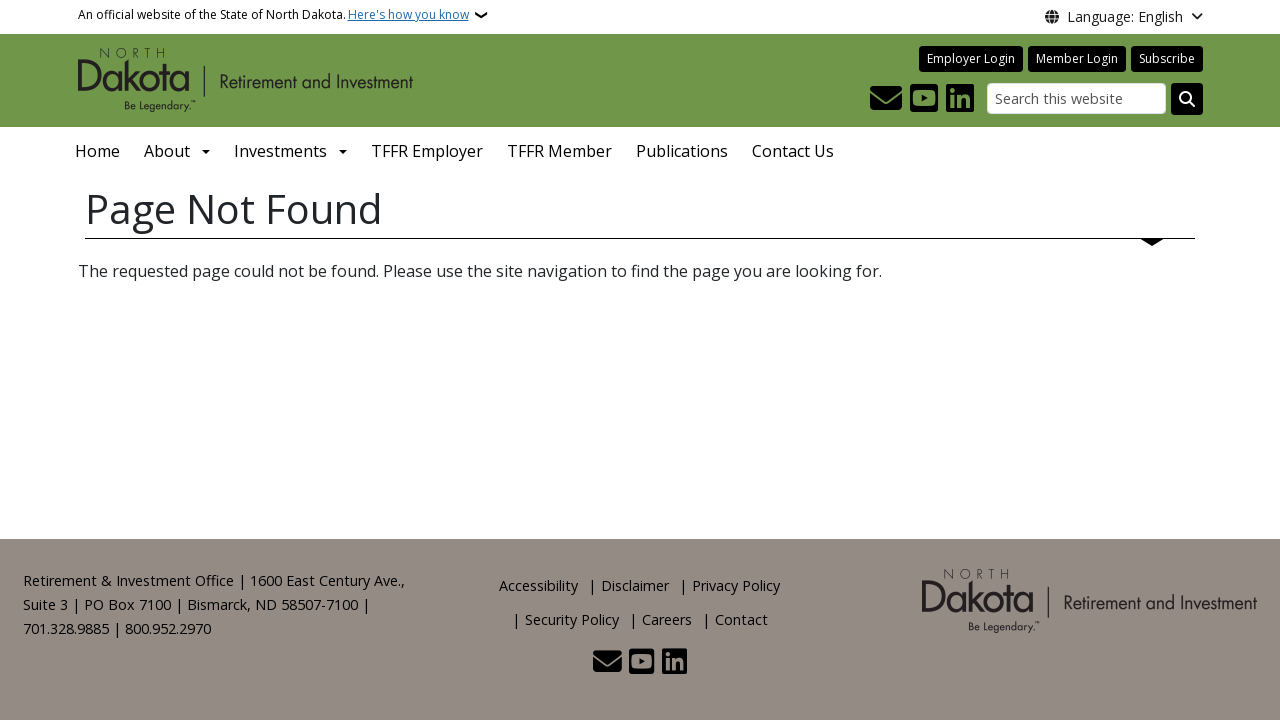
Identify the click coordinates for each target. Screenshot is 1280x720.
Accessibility (538, 585)
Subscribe (1167, 58)
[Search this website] (1076, 98)
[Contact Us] (886, 99)
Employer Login (971, 58)
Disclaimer (635, 585)
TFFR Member (559, 151)
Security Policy (572, 619)
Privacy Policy (736, 585)
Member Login (1077, 58)
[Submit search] (1187, 99)
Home (97, 151)
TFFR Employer (427, 151)
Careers (667, 619)
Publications (682, 151)
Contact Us (793, 151)
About (167, 151)
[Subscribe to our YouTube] (924, 99)
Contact (741, 619)
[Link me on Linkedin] (960, 99)
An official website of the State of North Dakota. (273, 15)
